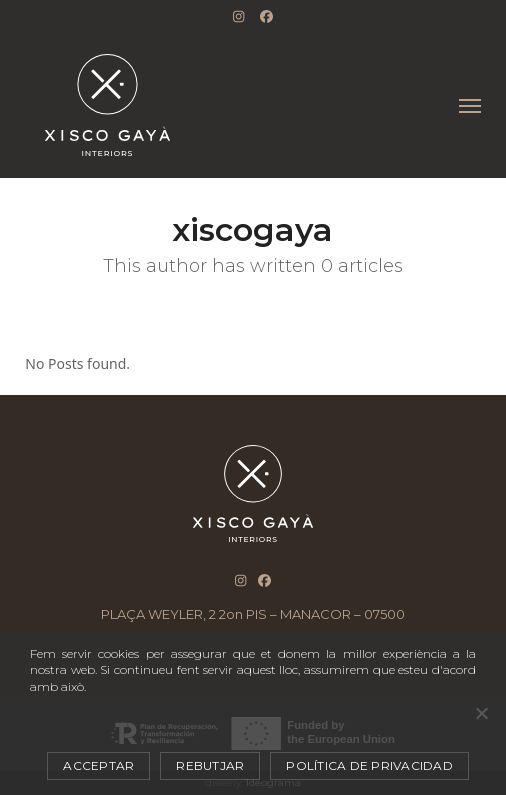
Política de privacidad (369, 765)
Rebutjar (210, 765)
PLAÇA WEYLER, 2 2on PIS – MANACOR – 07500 (253, 614)
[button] (470, 106)
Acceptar (98, 765)
